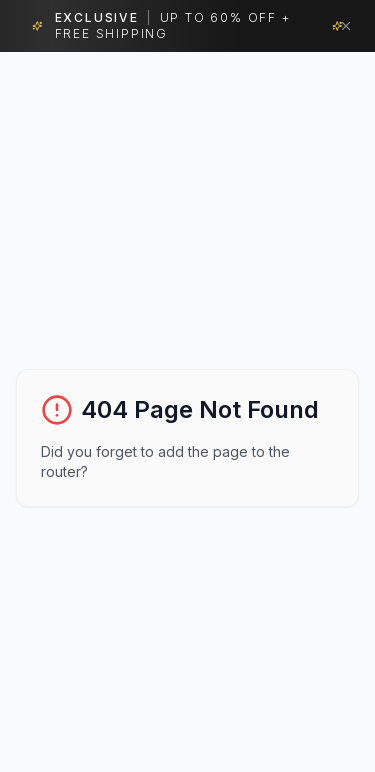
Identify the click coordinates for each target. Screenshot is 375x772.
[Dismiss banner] (346, 26)
